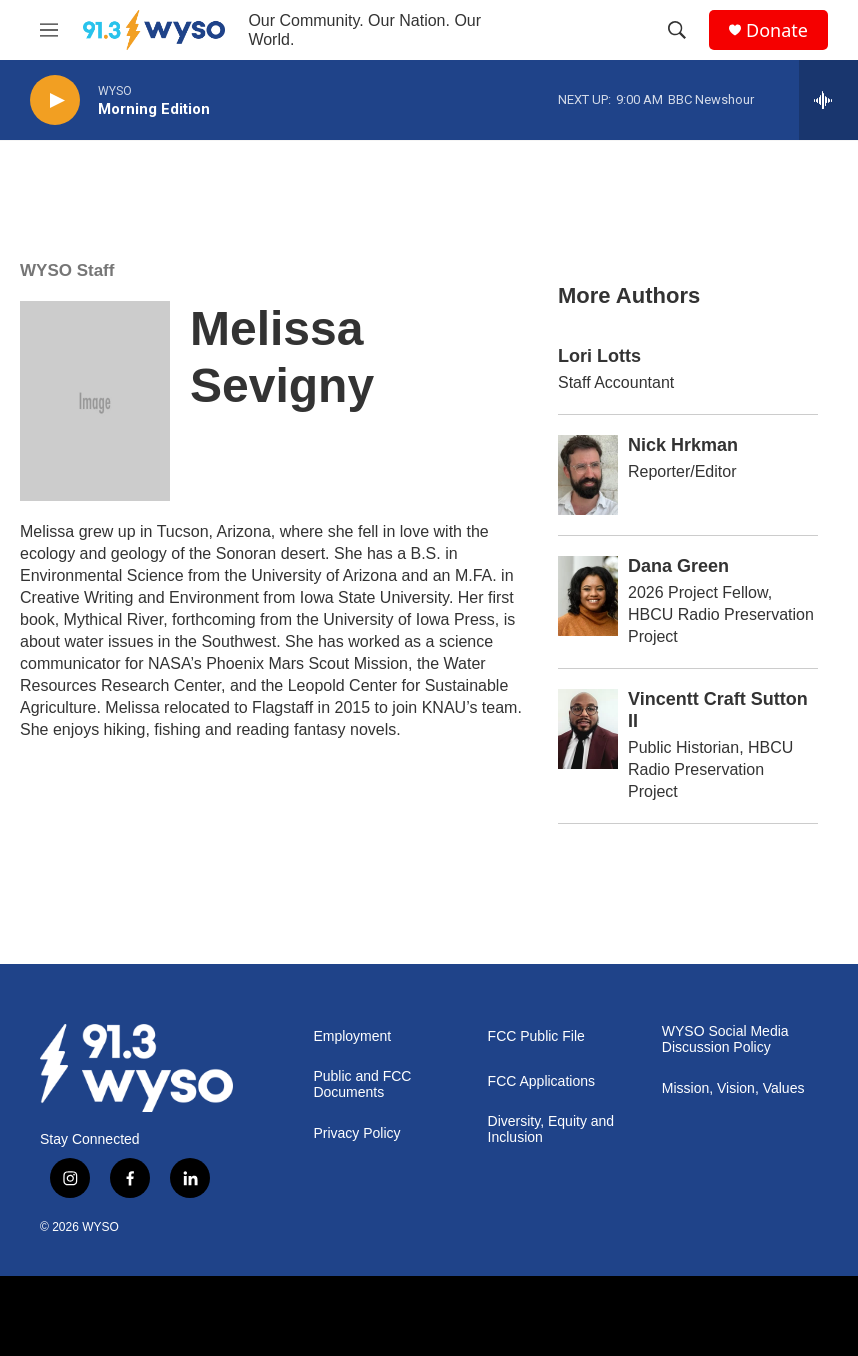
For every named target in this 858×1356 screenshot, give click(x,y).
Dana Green (678, 566)
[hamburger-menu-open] (49, 30)
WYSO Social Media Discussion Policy (725, 1039)
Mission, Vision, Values (733, 1088)
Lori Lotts (599, 356)
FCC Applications (541, 1081)
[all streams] (828, 100)
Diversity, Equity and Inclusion (551, 1129)
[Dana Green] (588, 596)
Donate (777, 30)
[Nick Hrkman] (588, 475)
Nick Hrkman (683, 445)
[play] (55, 100)
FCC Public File (536, 1036)
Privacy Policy (356, 1133)
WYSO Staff (67, 270)
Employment (352, 1036)
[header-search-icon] (677, 30)
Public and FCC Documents (362, 1084)
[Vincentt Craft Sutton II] (588, 729)
